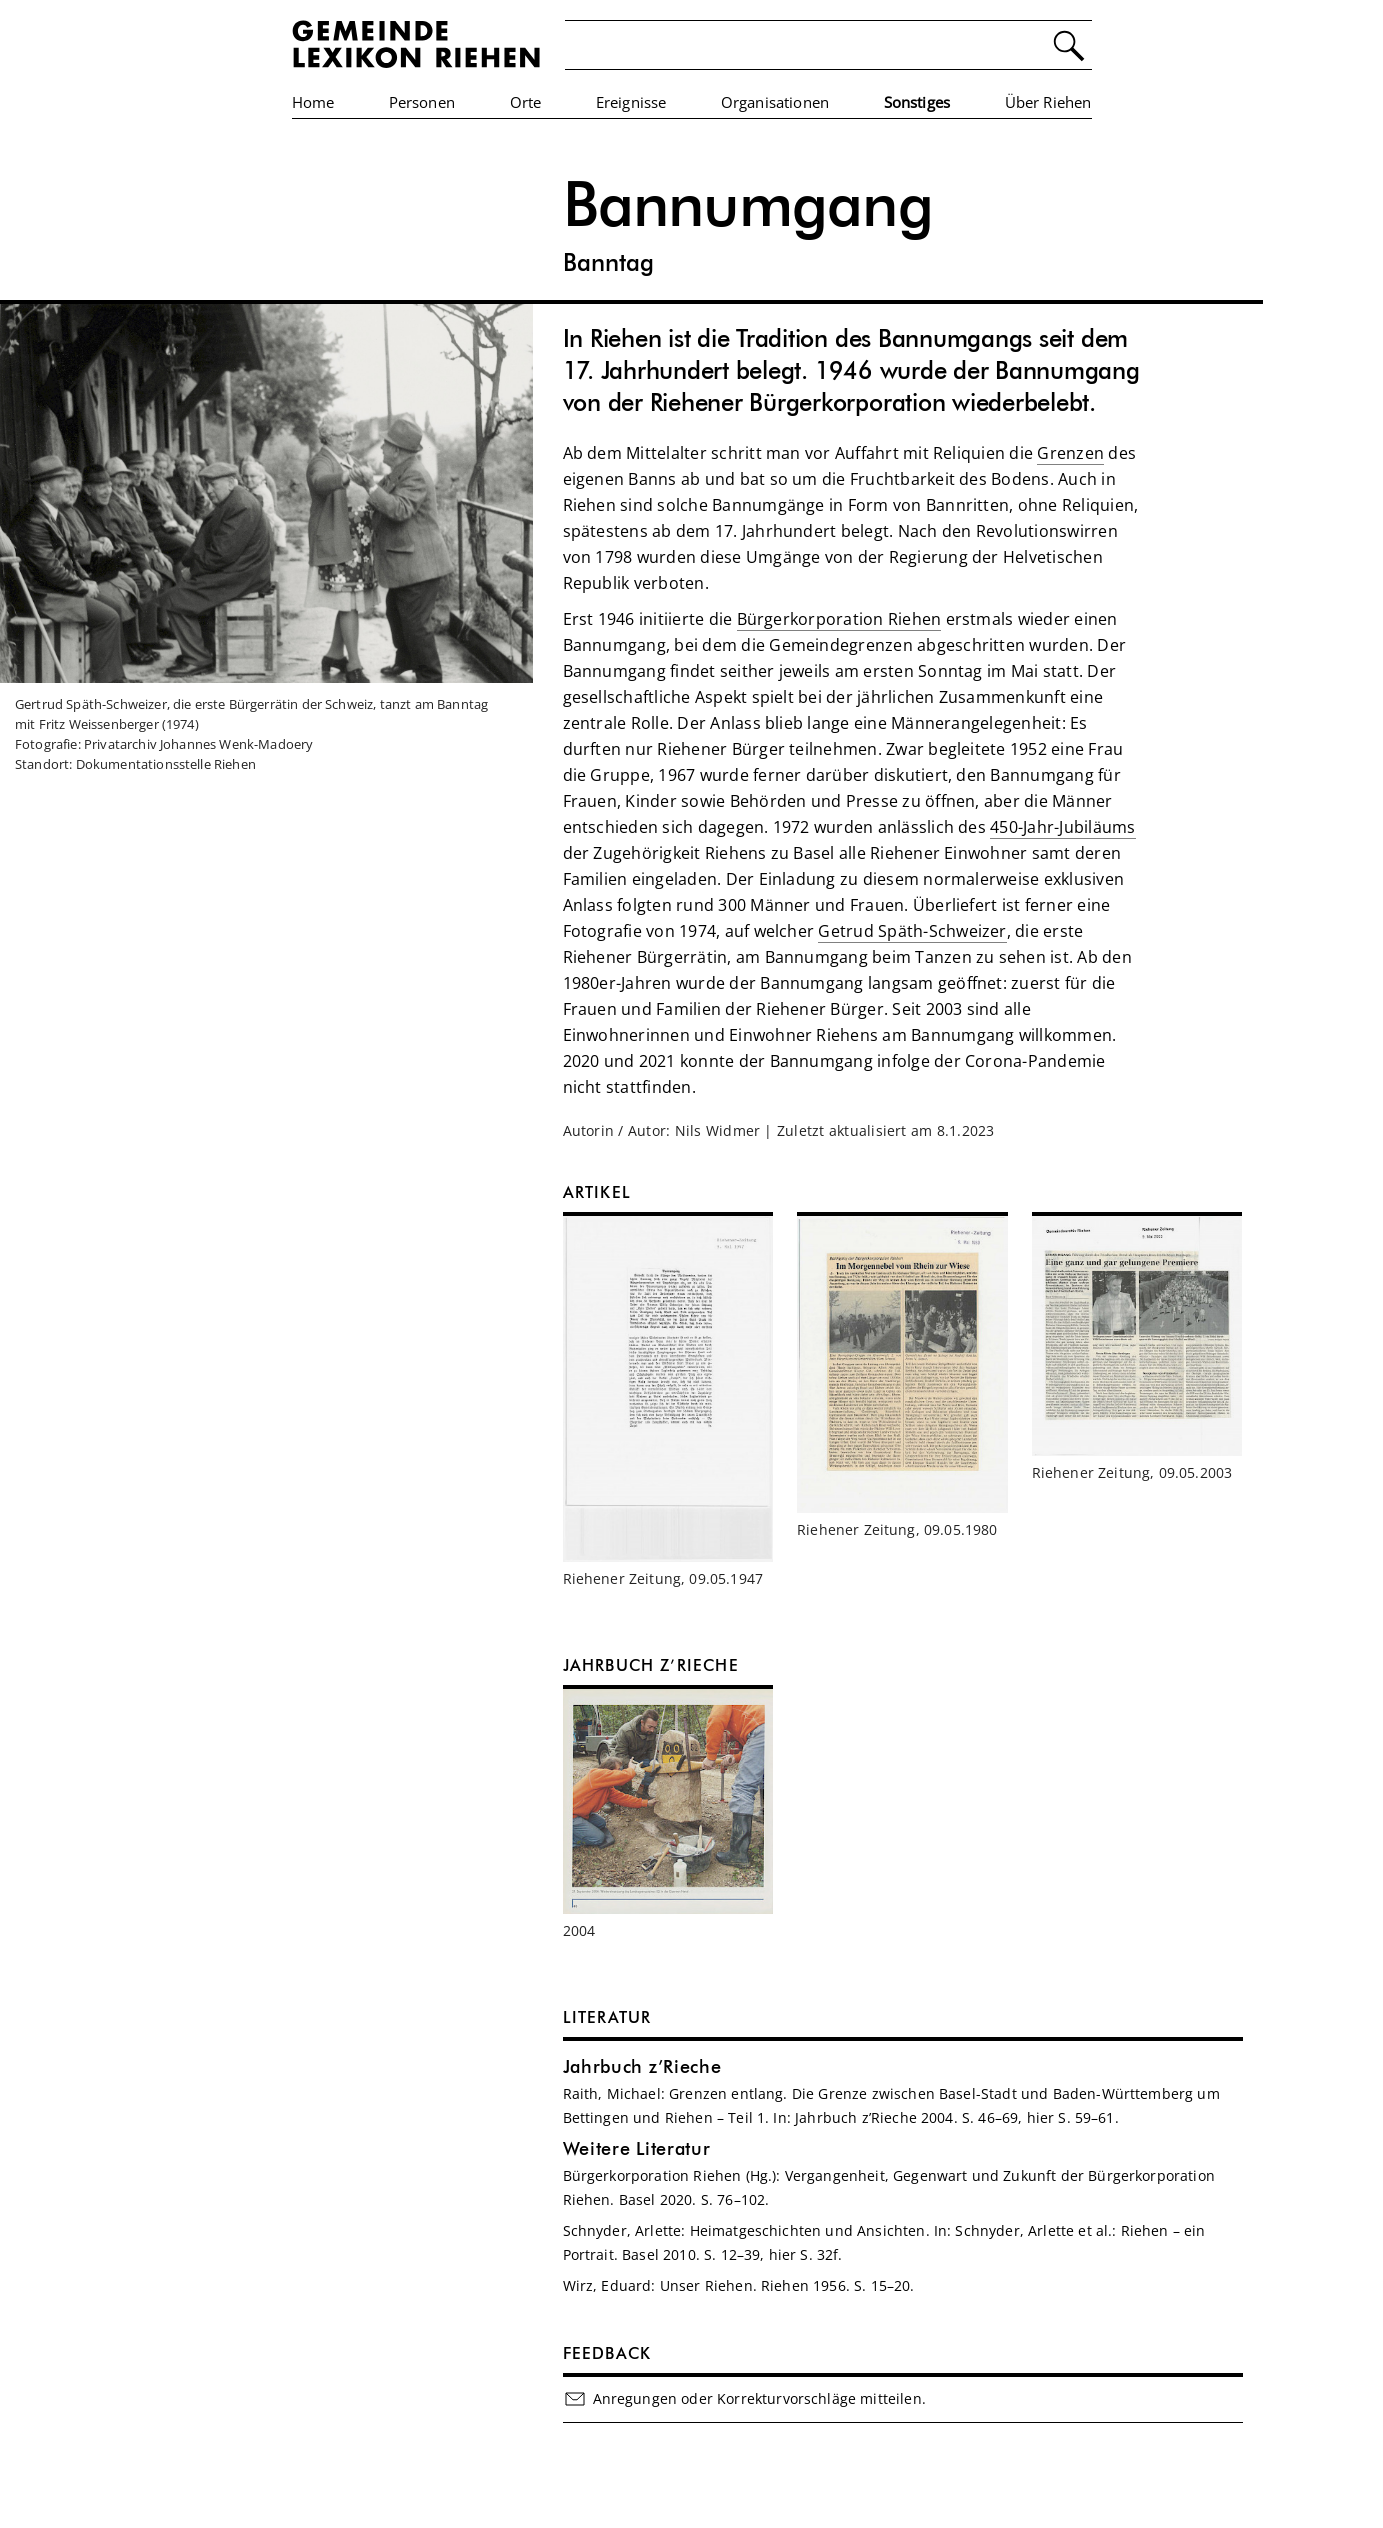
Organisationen (775, 102)
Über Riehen (1048, 102)
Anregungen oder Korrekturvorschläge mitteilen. (744, 2399)
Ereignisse (631, 102)
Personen (422, 102)
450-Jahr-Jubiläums (1062, 827)
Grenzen (1070, 453)
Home (313, 102)
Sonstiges (917, 102)
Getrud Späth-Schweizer (912, 931)
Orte (526, 102)
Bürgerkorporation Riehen (839, 619)
